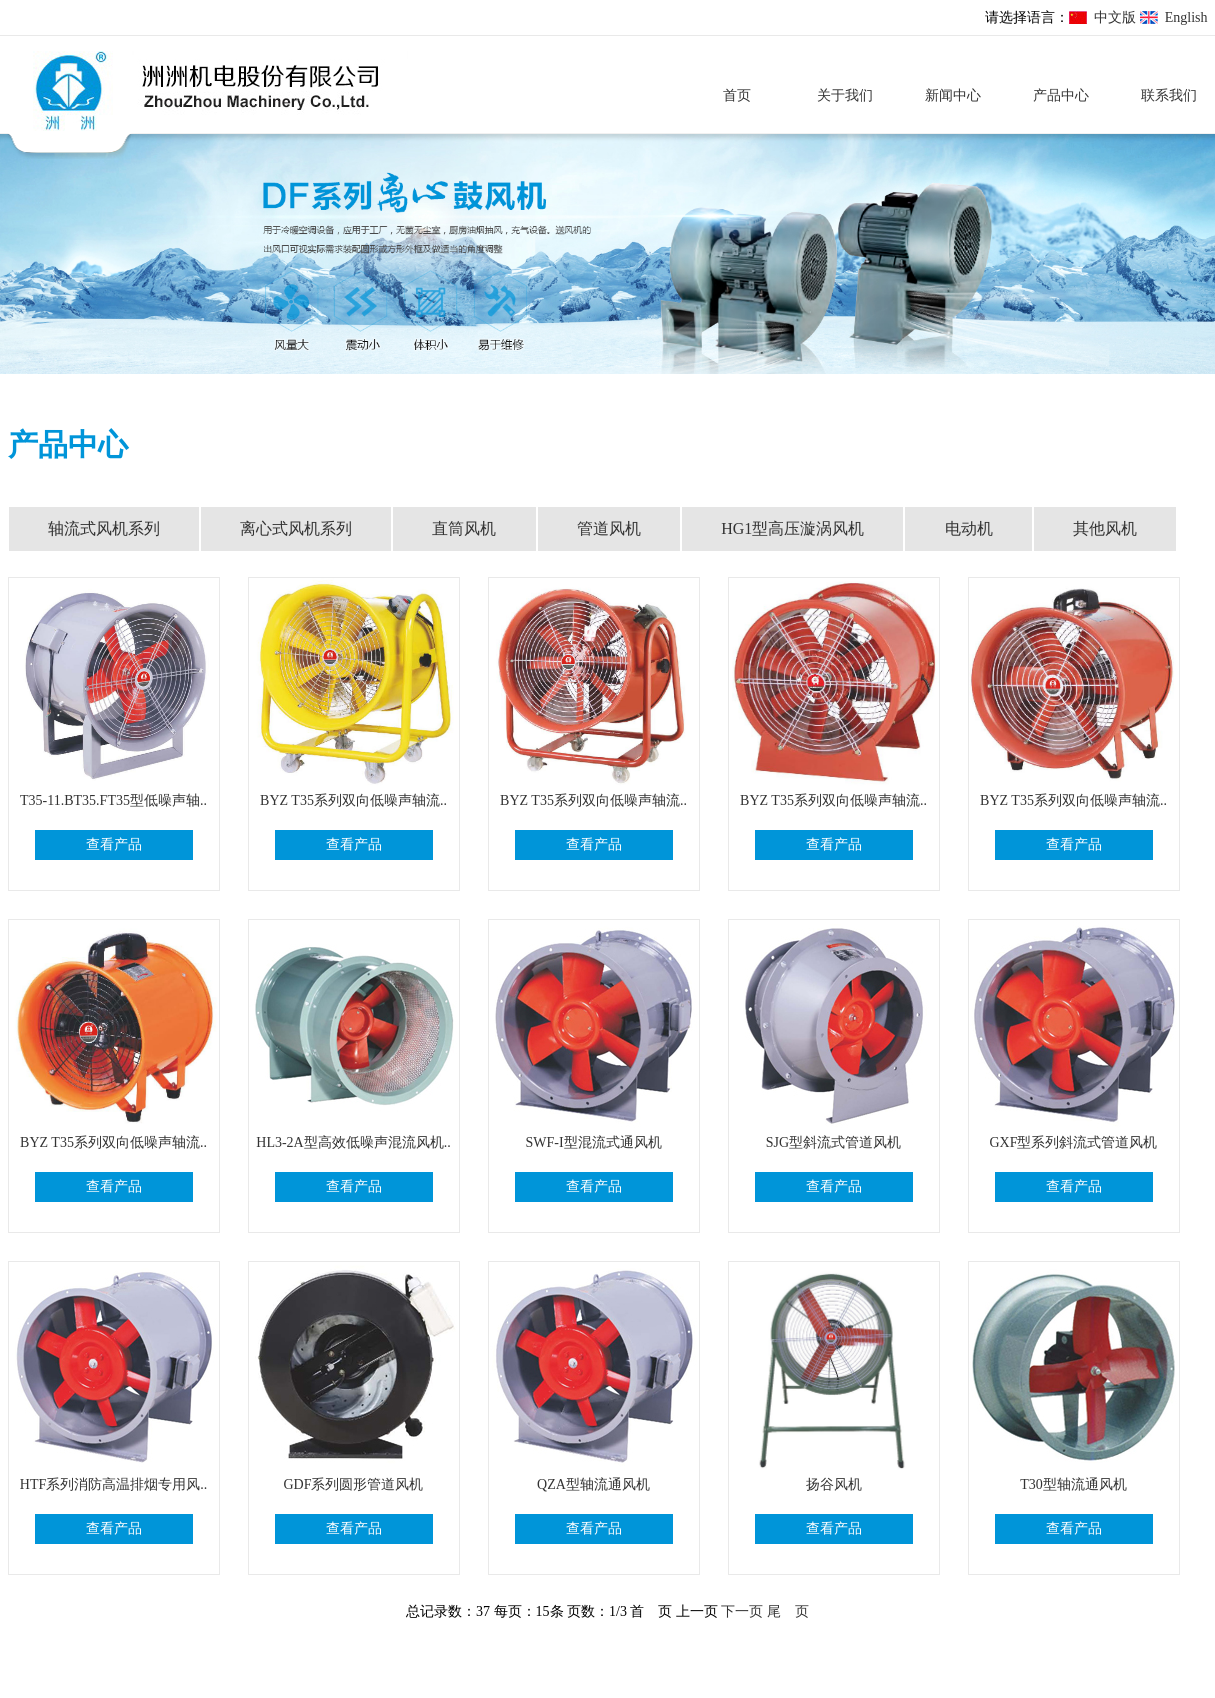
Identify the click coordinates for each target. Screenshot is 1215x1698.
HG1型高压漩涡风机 (792, 528)
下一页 (742, 1611)
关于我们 (845, 95)
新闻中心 (953, 95)
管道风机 (609, 528)
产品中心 (1061, 95)
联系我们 (1169, 95)
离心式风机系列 (296, 528)
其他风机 (1105, 528)
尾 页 (788, 1611)
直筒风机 (464, 528)
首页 (737, 95)
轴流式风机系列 (104, 528)
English (1186, 17)
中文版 (1115, 17)
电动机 (969, 528)
